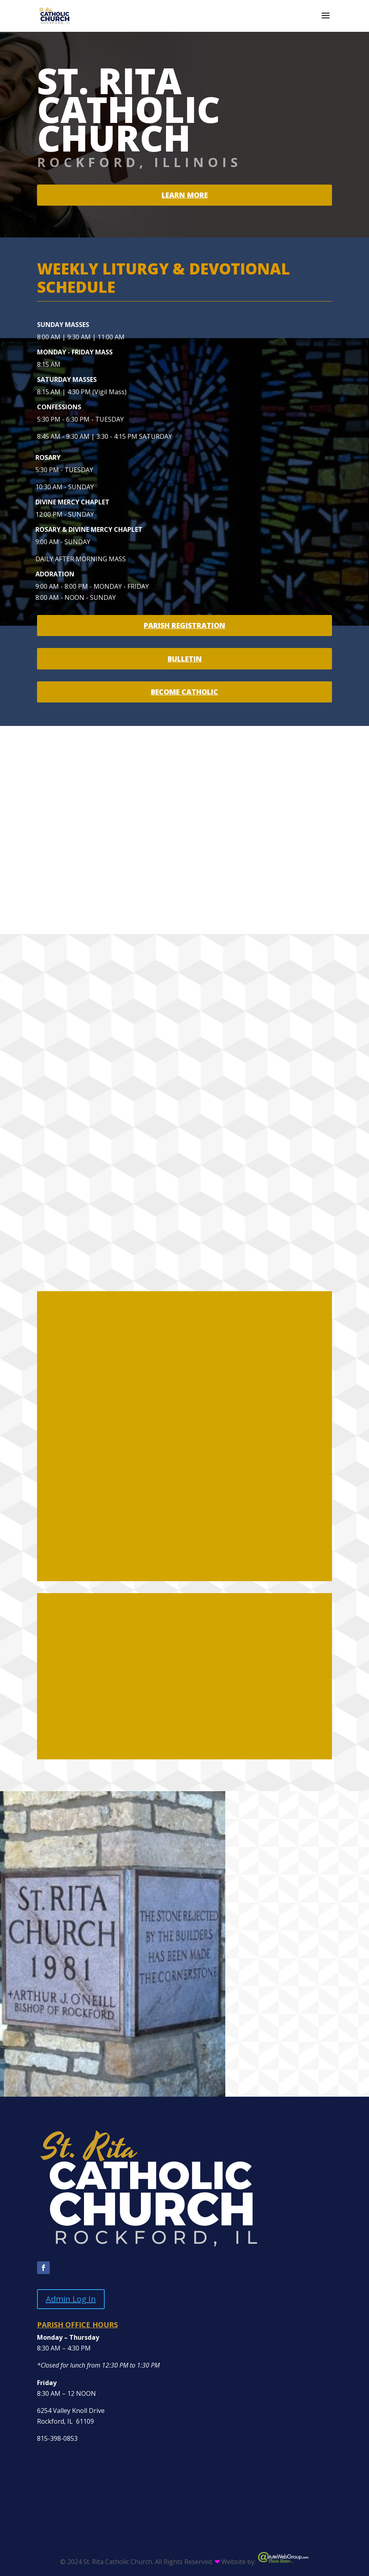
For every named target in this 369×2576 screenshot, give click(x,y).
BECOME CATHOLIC (184, 692)
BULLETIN (185, 658)
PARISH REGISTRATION (184, 625)
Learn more (185, 195)
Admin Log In (71, 2299)
